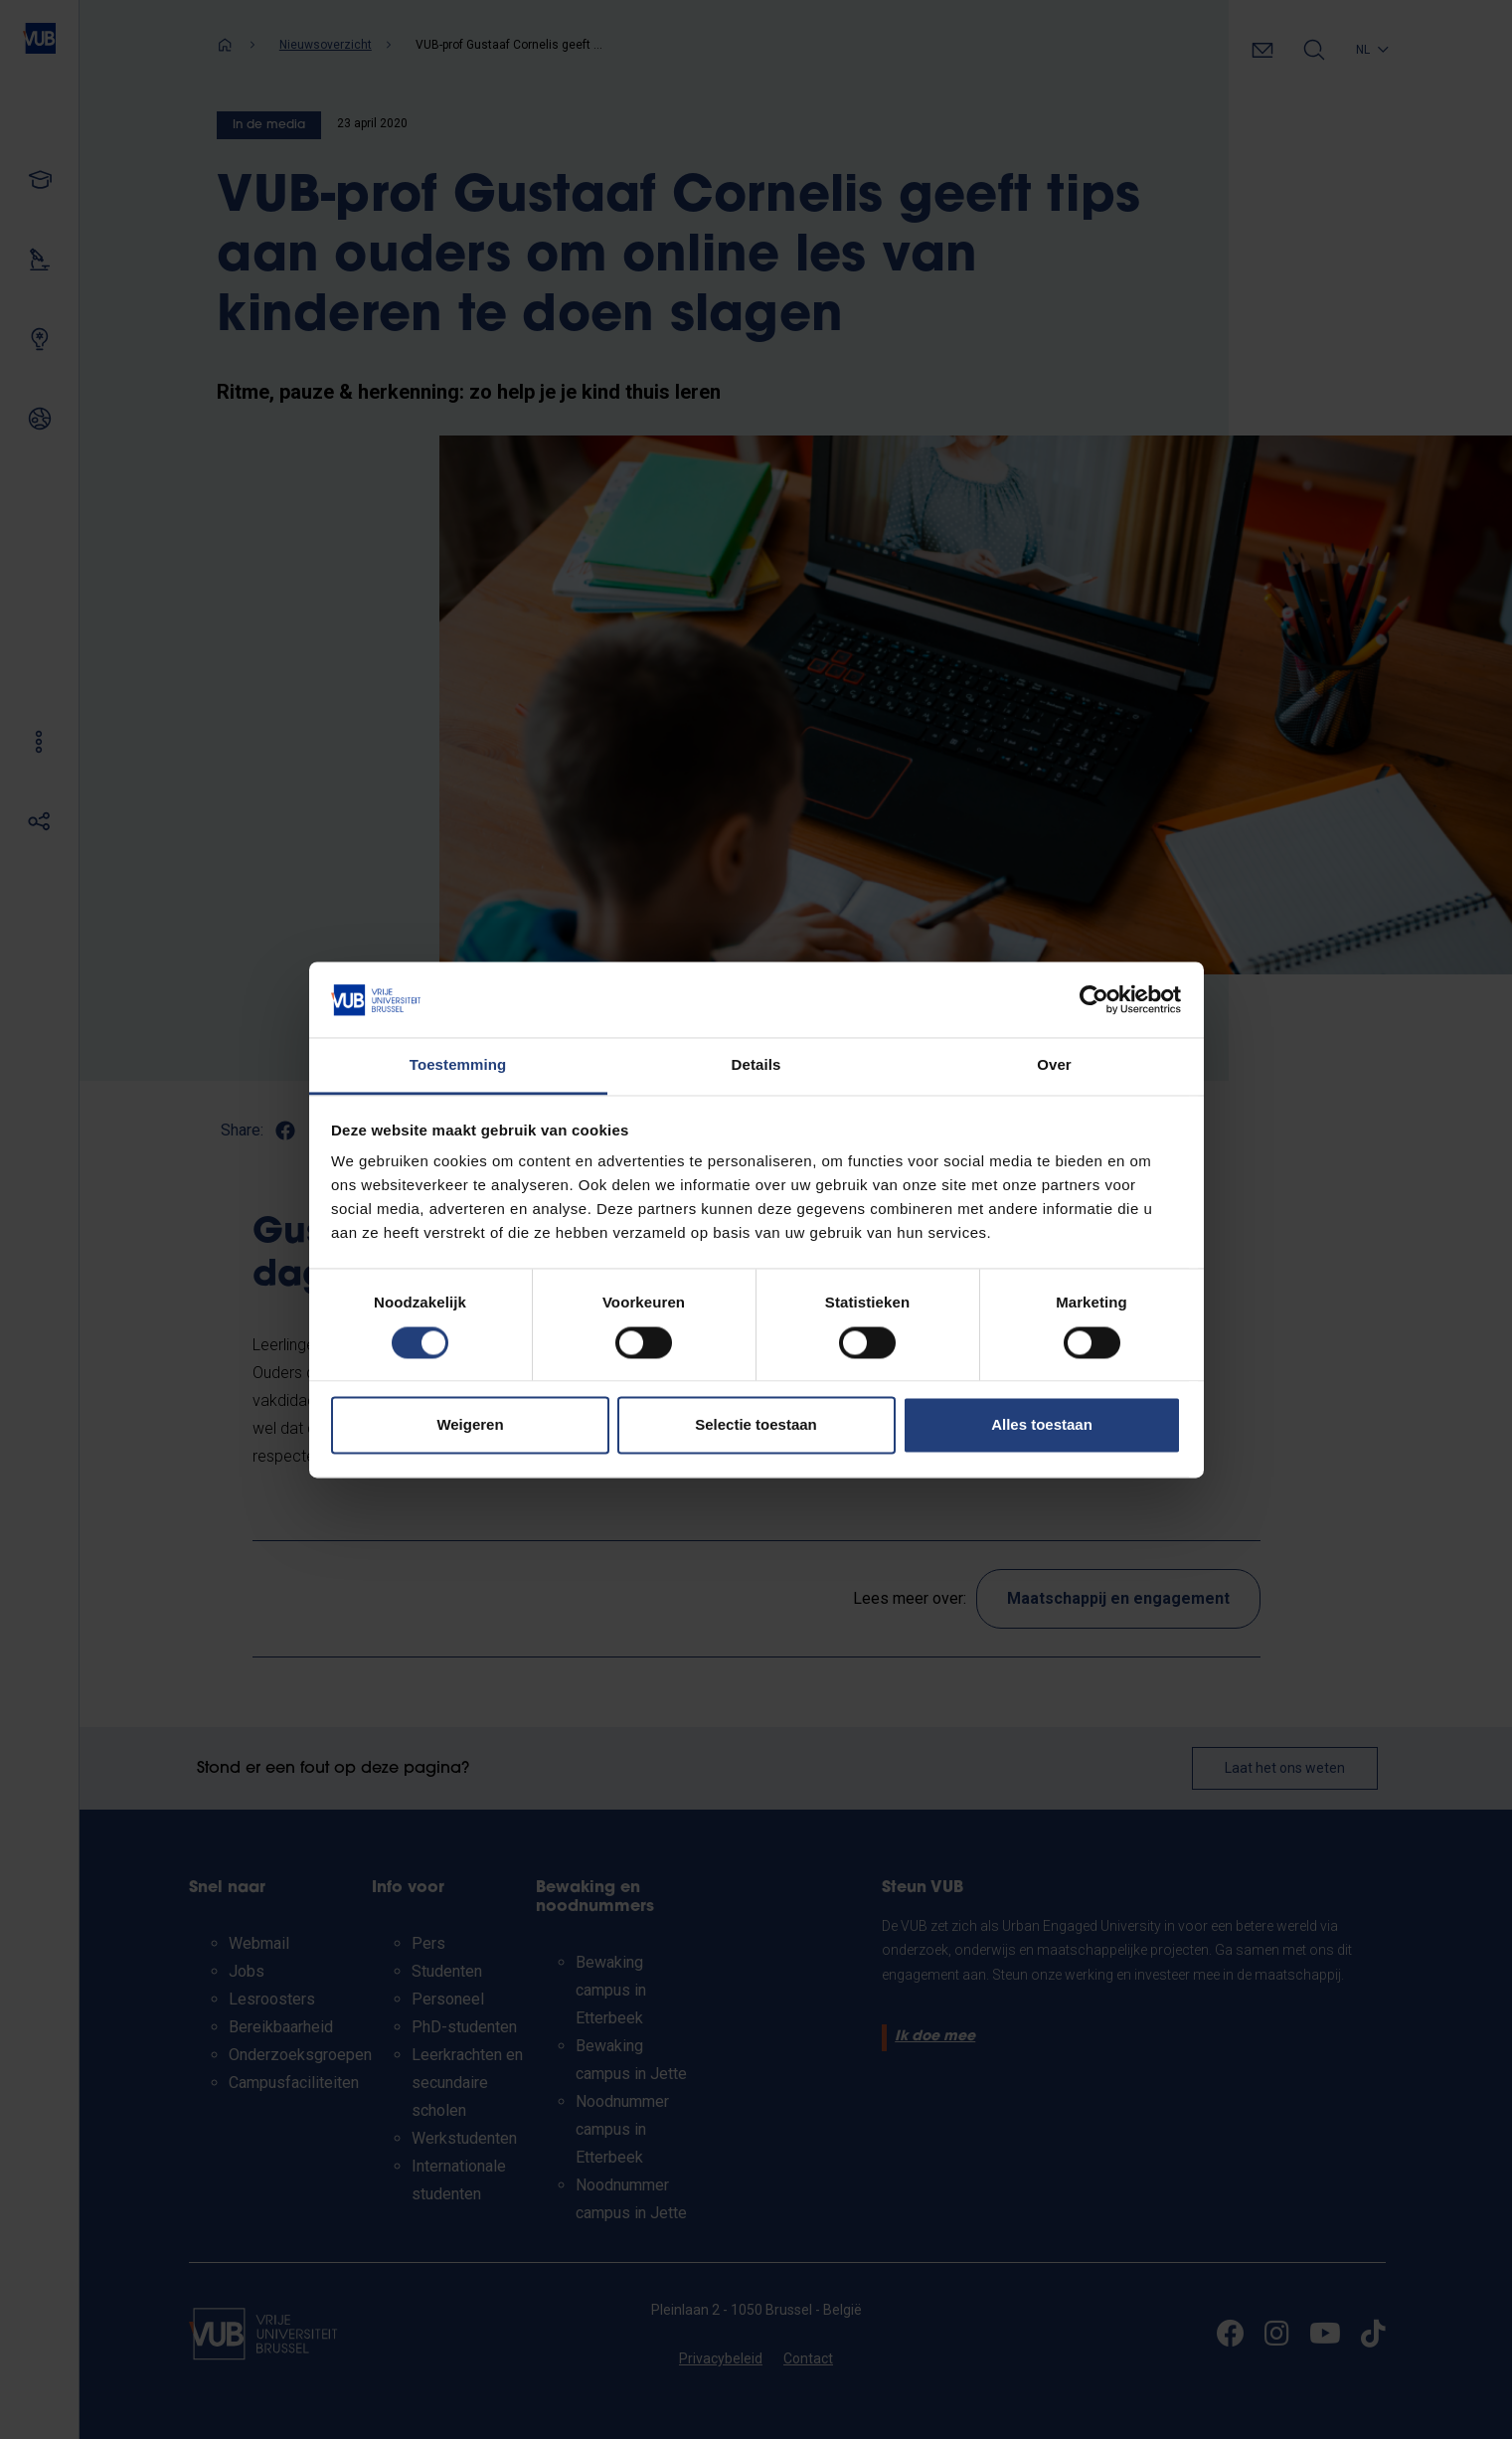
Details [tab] (756, 1065)
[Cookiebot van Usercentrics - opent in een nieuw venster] (1094, 999)
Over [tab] (1054, 1065)
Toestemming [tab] (458, 1065)
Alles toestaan (1041, 1425)
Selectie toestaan (756, 1425)
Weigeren (469, 1425)
